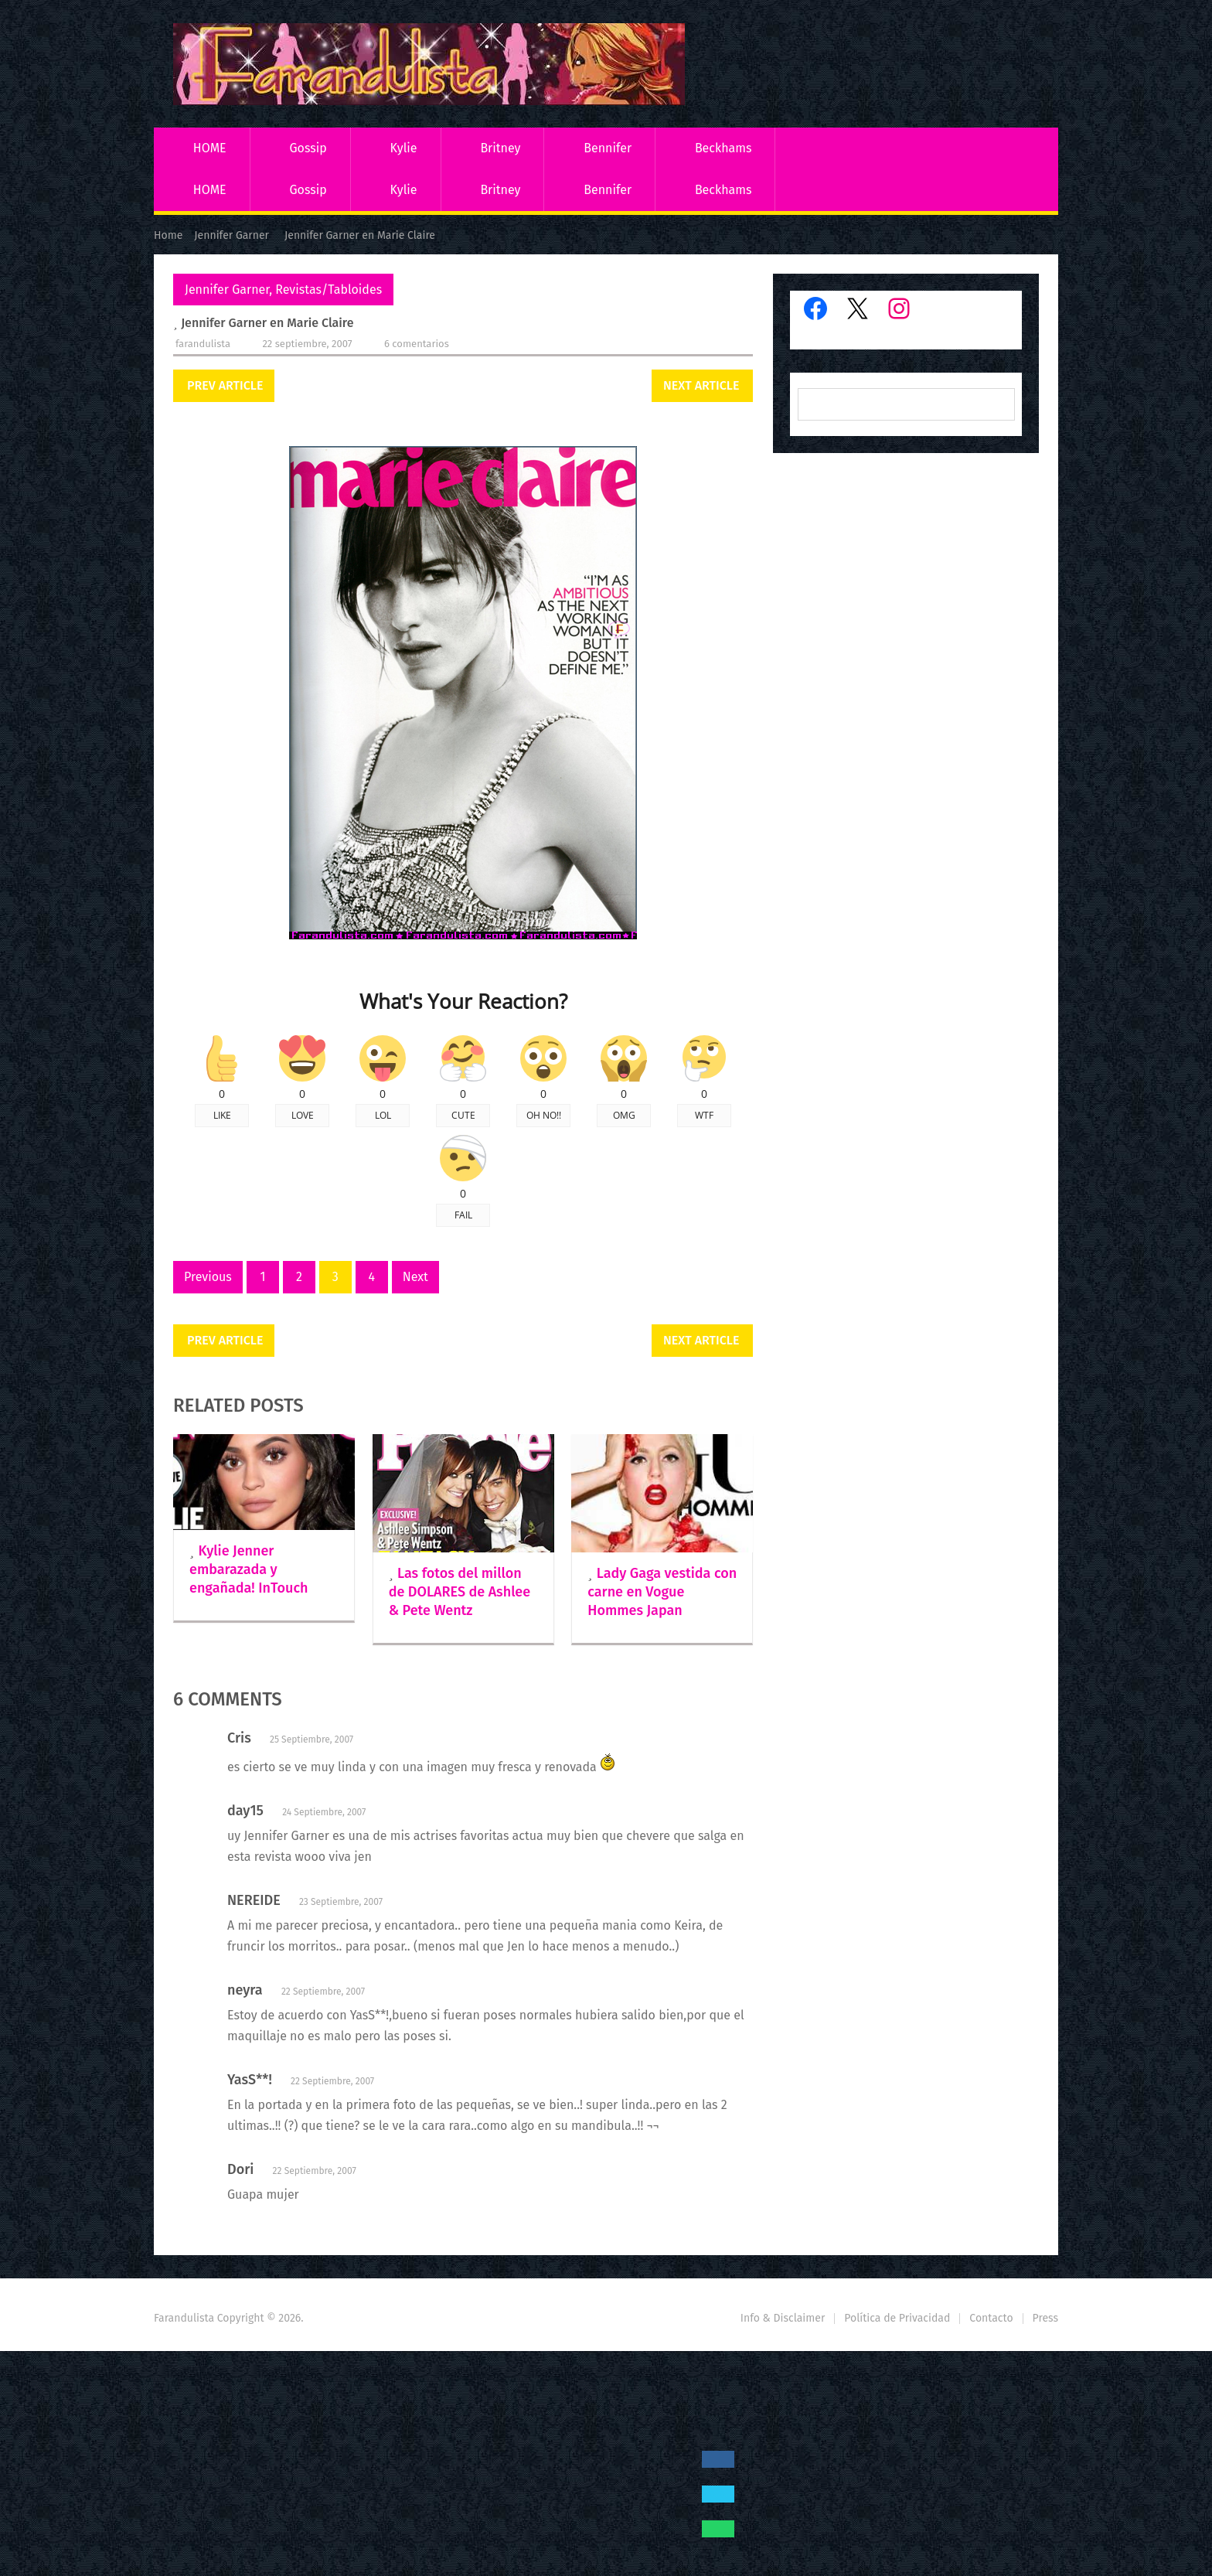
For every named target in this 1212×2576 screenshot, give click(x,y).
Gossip (307, 148)
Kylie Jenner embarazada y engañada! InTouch (248, 1569)
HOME (209, 148)
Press (1045, 2318)
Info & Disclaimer (783, 2318)
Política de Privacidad (897, 2318)
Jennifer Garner (227, 289)
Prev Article (225, 385)
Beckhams (723, 148)
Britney (500, 148)
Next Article (701, 385)
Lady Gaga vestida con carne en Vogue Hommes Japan (662, 1592)
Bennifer (608, 148)
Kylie (403, 148)
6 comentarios (416, 343)
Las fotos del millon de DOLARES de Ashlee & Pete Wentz (459, 1592)
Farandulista (202, 343)
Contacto (991, 2318)
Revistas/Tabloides (328, 289)
